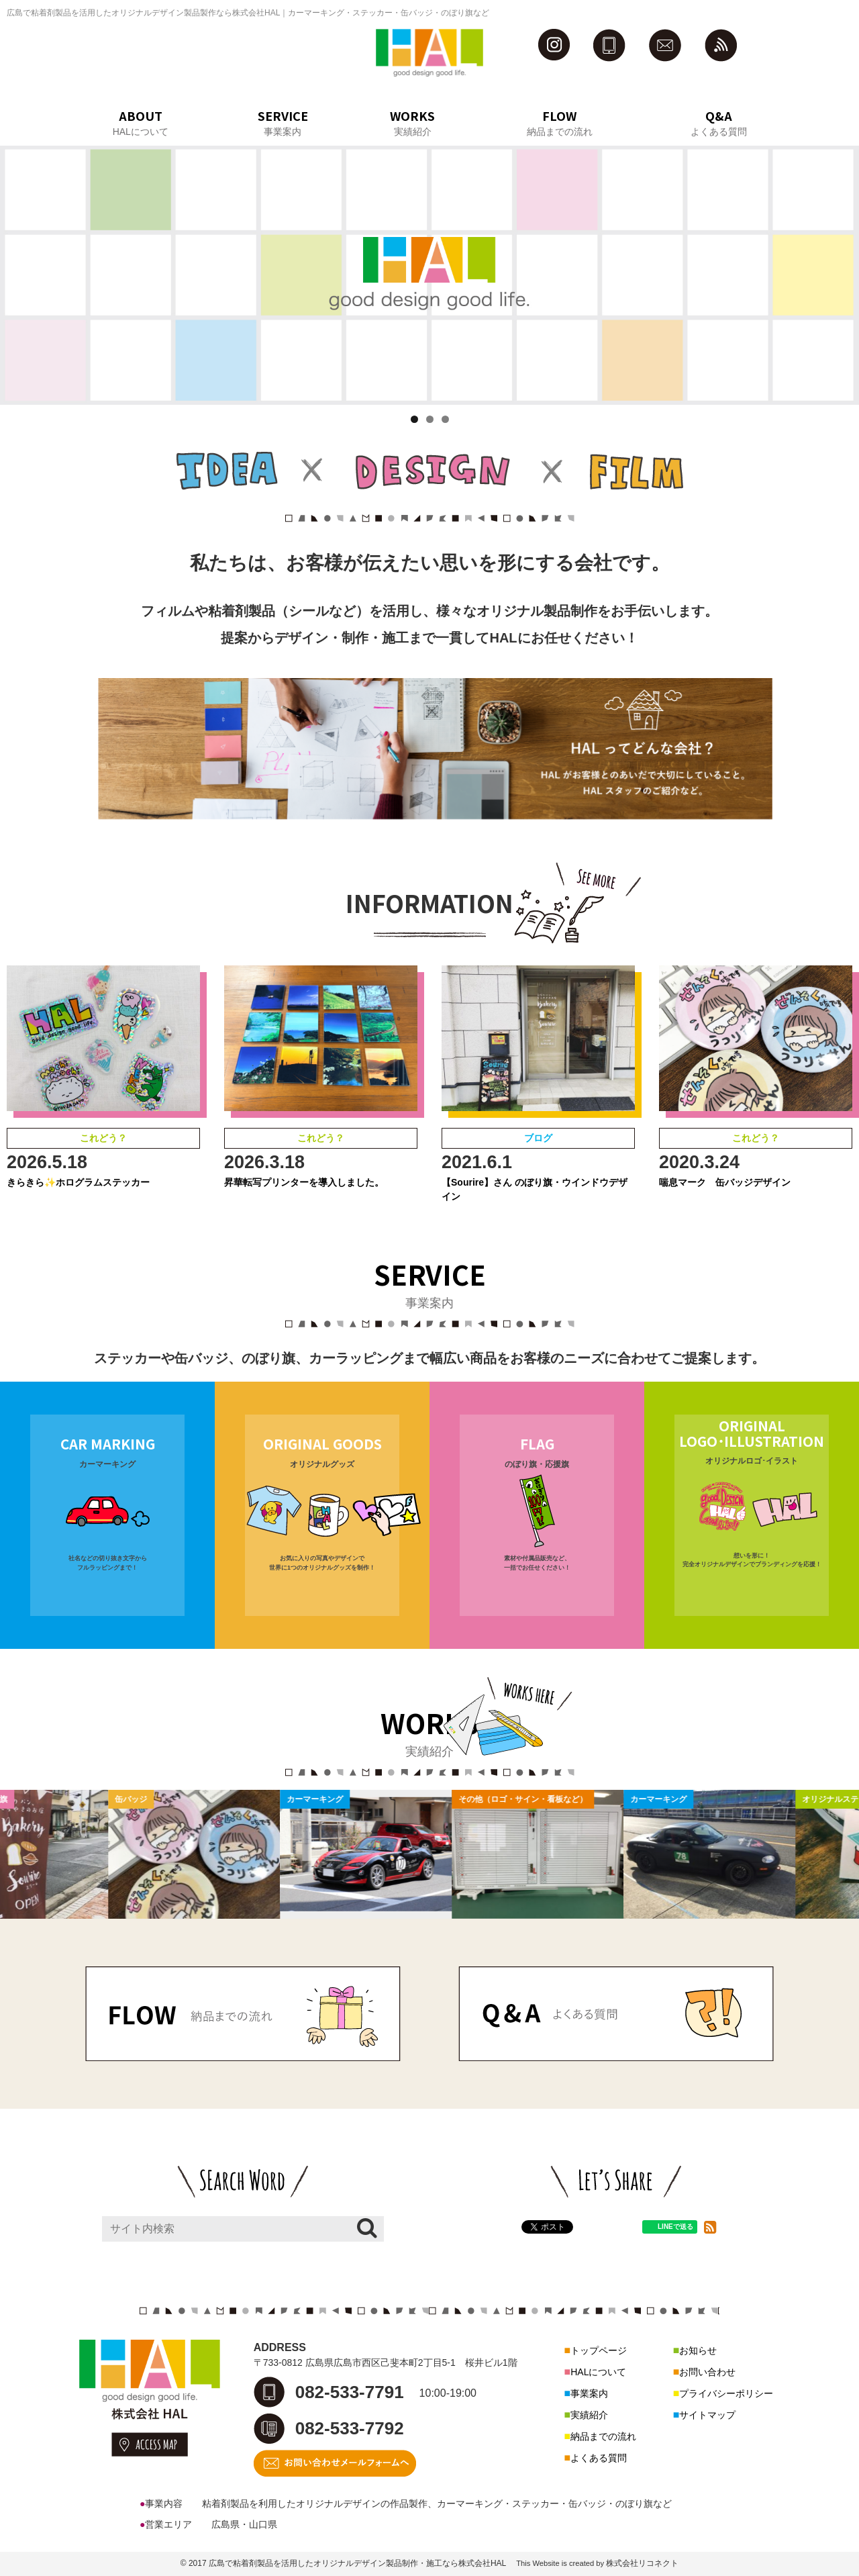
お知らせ (698, 2350)
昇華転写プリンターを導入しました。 (304, 1182)
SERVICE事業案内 (283, 122)
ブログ (538, 1138)
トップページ (598, 2350)
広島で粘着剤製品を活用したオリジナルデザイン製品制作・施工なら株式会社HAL (357, 2563)
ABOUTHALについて (140, 122)
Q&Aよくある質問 (719, 122)
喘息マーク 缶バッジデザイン (725, 1182)
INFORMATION (429, 902)
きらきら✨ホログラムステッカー (78, 1182)
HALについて (598, 2372)
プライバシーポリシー (726, 2393)
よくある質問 (598, 2457)
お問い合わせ (707, 2372)
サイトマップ (707, 2415)
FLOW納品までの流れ (560, 122)
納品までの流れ (603, 2436)
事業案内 (589, 2393)
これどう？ (103, 1138)
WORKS (430, 1722)
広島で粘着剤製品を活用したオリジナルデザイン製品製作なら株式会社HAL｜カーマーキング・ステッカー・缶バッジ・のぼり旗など (248, 12)
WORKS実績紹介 (412, 122)
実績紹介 (589, 2415)
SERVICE (430, 1274)
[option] (207, 1854)
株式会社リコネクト (642, 2563)
